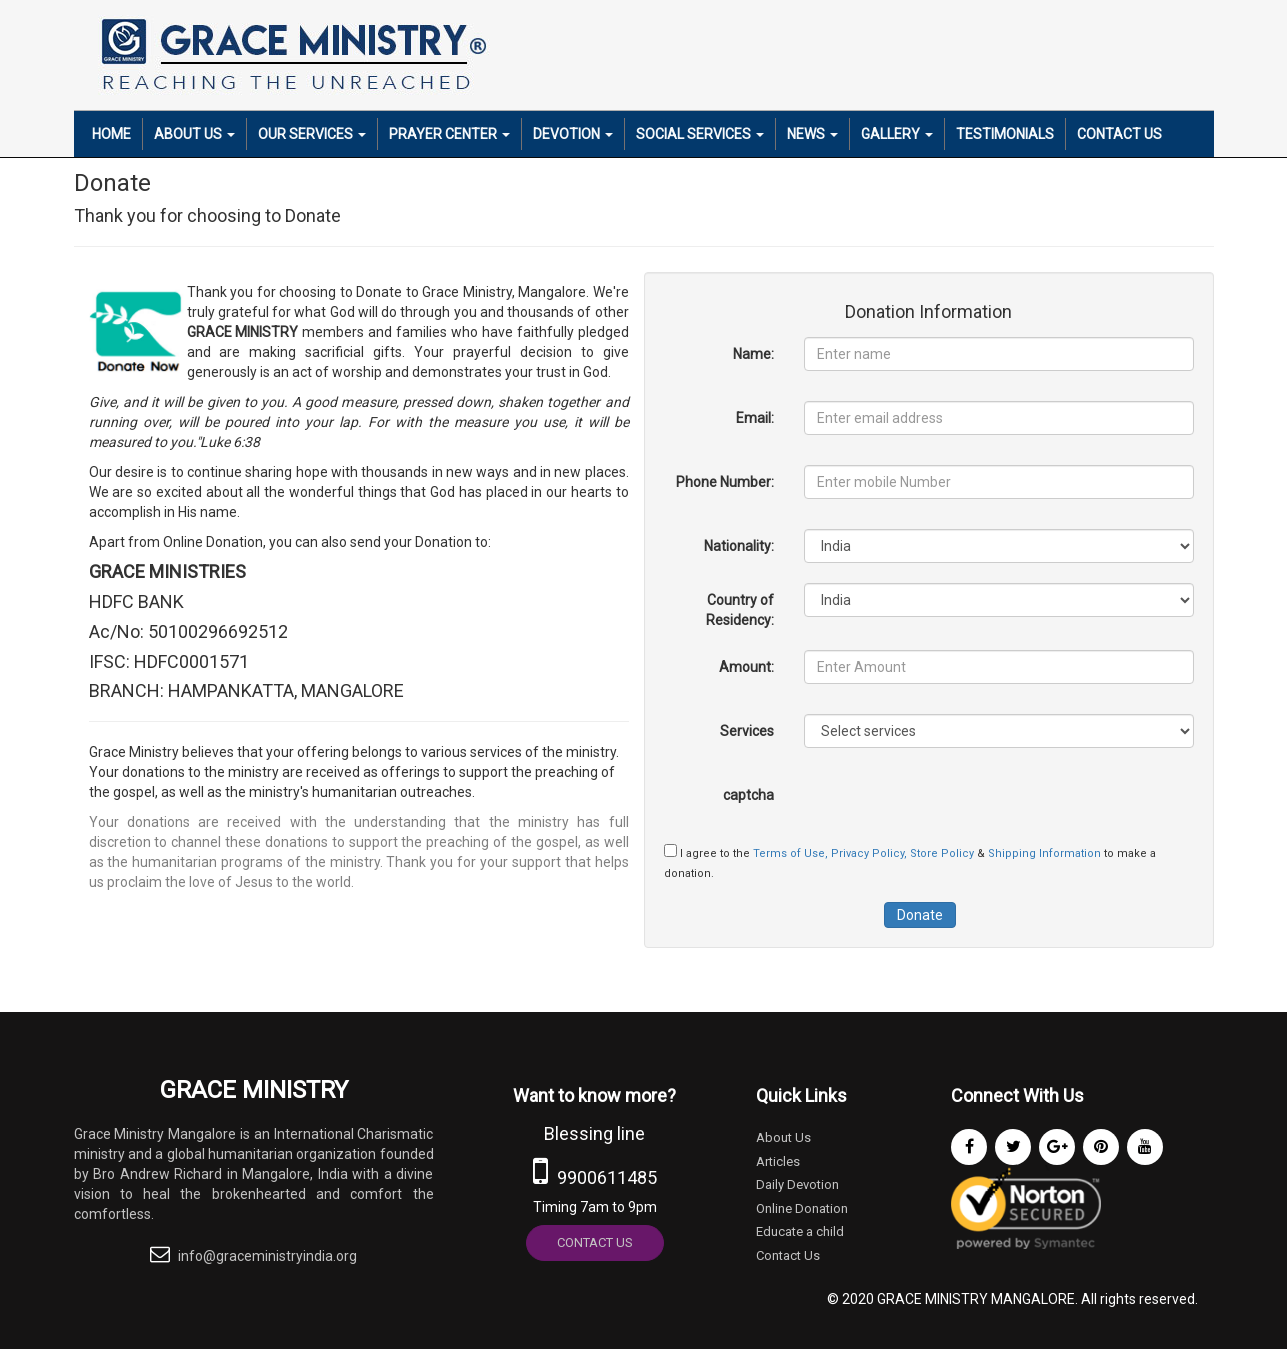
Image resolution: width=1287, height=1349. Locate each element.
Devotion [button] (573, 134)
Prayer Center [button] (449, 134)
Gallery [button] (897, 134)
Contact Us (1119, 134)
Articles (778, 1161)
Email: (755, 418)
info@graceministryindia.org (267, 1256)
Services (747, 731)
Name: (753, 354)
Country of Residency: (740, 610)
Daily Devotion (797, 1184)
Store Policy (943, 853)
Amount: (746, 667)
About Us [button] (194, 134)
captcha (748, 795)
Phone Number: (725, 482)
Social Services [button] (700, 134)
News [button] (812, 134)
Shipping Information (1046, 853)
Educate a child (800, 1231)
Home (111, 134)
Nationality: (739, 546)
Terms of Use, (792, 853)
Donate (920, 915)
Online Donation (802, 1208)
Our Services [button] (312, 134)
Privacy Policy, (870, 853)
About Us (783, 1137)
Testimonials (1005, 134)
